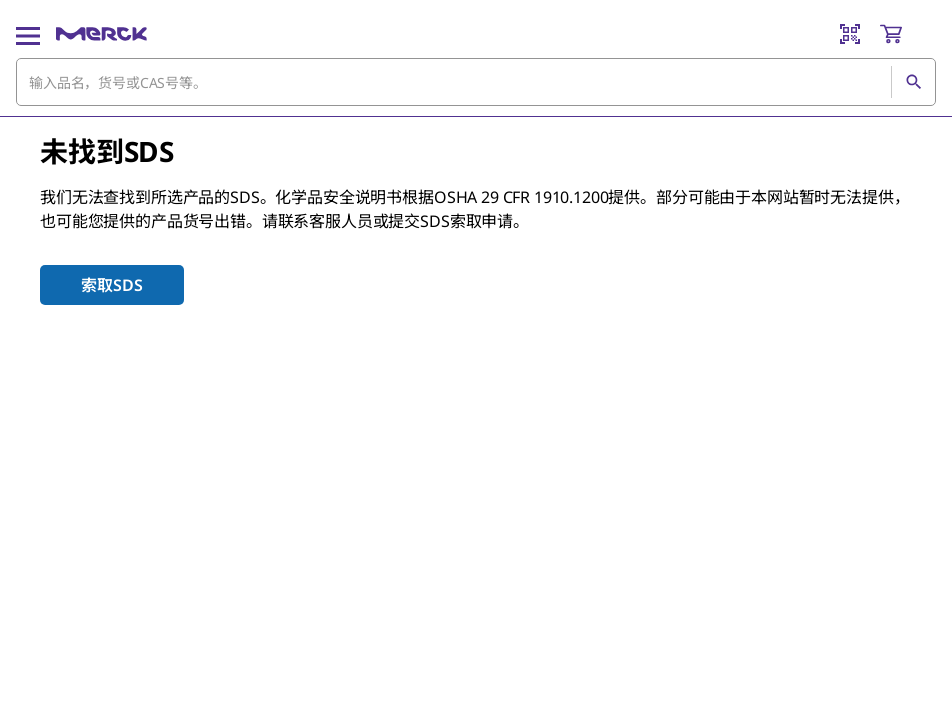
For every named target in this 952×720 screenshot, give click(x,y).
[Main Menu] (28, 34)
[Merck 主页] (101, 34)
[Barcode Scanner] (850, 34)
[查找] (913, 82)
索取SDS (111, 285)
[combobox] (476, 82)
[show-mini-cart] (907, 34)
